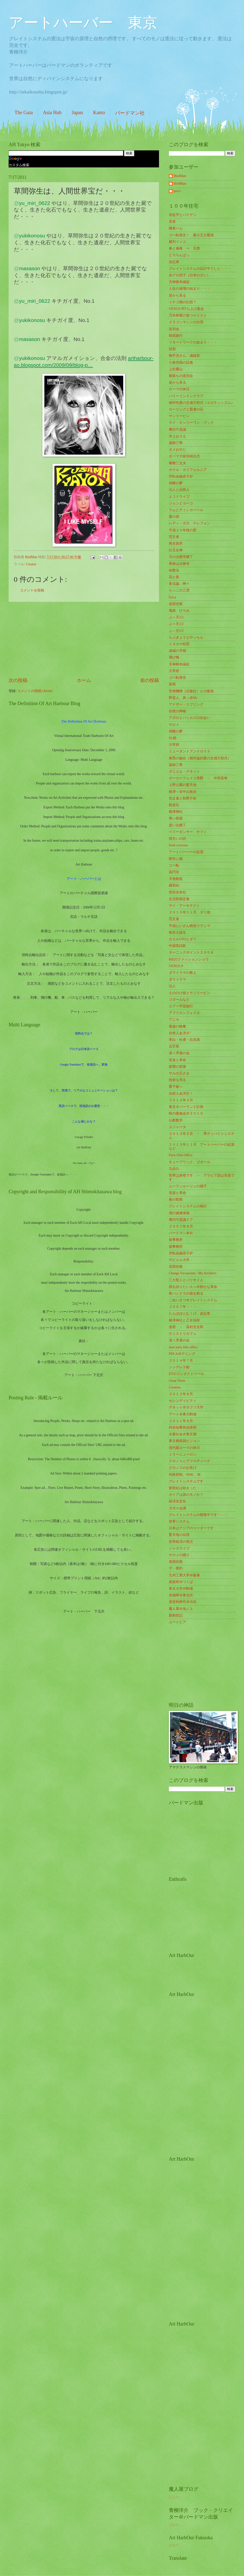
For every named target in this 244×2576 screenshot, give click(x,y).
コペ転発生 (177, 677)
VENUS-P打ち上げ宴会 (186, 309)
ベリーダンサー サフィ (188, 832)
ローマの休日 (179, 389)
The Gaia (24, 112)
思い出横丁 (177, 825)
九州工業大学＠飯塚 (184, 1575)
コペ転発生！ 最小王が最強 (191, 235)
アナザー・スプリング (186, 704)
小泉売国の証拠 (181, 362)
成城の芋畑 (177, 651)
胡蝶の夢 (176, 483)
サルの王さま (179, 1073)
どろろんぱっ (179, 255)
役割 (172, 349)
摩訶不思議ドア (181, 1220)
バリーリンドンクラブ (186, 396)
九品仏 (174, 1169)
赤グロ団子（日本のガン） (189, 275)
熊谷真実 (176, 543)
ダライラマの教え (182, 973)
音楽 (172, 221)
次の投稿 (18, 680)
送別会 (174, 329)
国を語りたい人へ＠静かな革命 (193, 1287)
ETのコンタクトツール (186, 1374)
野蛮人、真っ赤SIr (183, 698)
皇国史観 (176, 604)
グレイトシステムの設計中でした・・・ (200, 268)
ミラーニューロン (182, 1454)
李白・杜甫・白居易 (184, 1040)
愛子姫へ (176, 1086)
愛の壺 (174, 516)
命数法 (174, 570)
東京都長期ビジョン (184, 1441)
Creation (175, 1387)
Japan (77, 112)
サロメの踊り (179, 1555)
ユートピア (177, 1622)
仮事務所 (176, 1240)
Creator (31, 564)
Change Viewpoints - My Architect (192, 1273)
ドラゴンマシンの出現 (186, 322)
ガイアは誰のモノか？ (186, 1494)
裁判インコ (177, 242)
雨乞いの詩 (177, 838)
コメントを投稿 (32, 590)
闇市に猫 (176, 859)
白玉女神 (176, 550)
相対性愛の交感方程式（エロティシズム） (201, 403)
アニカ (174, 1019)
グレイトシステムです (186, 1481)
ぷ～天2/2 (176, 617)
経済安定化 (177, 1501)
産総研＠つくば (181, 1582)
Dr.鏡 (172, 738)
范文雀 (174, 537)
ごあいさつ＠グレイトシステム (193, 1300)
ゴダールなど (179, 999)
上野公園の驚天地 (182, 785)
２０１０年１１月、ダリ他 (189, 912)
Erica (172, 597)
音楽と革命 (177, 1060)
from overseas (178, 845)
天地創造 (176, 879)
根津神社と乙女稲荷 (184, 1320)
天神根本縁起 (179, 282)
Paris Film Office (180, 1155)
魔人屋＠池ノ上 (181, 1609)
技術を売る (177, 1080)
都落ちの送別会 (181, 376)
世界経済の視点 (181, 1542)
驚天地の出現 (179, 1535)
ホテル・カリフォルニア (188, 470)
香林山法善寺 (179, 564)
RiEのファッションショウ (189, 959)
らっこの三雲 (179, 590)
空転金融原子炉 (181, 476)
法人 (172, 986)
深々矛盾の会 (179, 1053)
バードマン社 (130, 113)
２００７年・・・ (182, 1307)
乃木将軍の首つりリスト (188, 315)
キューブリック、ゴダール (189, 1162)
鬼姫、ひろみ (179, 610)
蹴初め (174, 885)
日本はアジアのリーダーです (191, 1528)
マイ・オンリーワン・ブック (191, 423)
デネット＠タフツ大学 (186, 1407)
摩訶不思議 (177, 429)
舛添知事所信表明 (182, 1427)
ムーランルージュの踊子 (188, 1186)
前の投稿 (149, 680)
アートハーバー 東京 (83, 23)
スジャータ (177, 1127)
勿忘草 (174, 262)
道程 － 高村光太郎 (186, 1327)
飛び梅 (174, 657)
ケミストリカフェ (182, 1333)
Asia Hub (52, 112)
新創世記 (176, 1615)
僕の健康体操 (179, 1213)
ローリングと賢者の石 (186, 409)
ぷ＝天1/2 (176, 624)
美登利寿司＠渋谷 (182, 1602)
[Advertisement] (84, 639)
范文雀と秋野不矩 (182, 798)
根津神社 (176, 812)
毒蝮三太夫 (177, 463)
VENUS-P (176, 966)
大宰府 (174, 671)
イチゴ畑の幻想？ (182, 302)
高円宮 (174, 872)
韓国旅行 (176, 336)
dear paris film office (183, 1347)
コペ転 (174, 865)
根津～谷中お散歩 (182, 792)
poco (177, 191)
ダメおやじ (177, 449)
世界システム (179, 1521)
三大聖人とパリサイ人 (186, 1280)
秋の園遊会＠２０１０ (186, 1113)
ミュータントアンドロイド (189, 751)
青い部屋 (176, 818)
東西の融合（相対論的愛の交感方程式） (200, 758)
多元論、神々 (179, 584)
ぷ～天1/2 (176, 631)
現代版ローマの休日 (184, 1448)
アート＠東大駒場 (182, 1414)
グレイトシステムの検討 (188, 1206)
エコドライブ (179, 496)
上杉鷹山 (176, 369)
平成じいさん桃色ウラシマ (189, 926)
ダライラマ (177, 979)
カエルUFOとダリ (182, 939)
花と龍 (174, 577)
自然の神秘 (177, 711)
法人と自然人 (179, 490)
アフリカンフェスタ (184, 1013)
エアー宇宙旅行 (181, 1006)
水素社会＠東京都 (182, 1434)
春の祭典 (176, 1199)
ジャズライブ (179, 1548)
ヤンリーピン (179, 416)
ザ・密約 (176, 1568)
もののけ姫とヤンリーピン (189, 993)
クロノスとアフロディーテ (189, 1461)
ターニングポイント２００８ (191, 952)
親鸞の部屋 (177, 1066)
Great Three (177, 1381)
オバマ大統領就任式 (184, 456)
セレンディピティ (182, 1401)
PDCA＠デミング (182, 1354)
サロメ (174, 725)
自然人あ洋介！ (181, 1093)
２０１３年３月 (181, 1100)
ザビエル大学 (179, 1260)
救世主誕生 (177, 932)
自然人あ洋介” (180, 1033)
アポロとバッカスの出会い (189, 718)
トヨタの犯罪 (179, 644)
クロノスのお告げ (182, 1468)
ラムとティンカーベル (186, 510)
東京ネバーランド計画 (186, 1107)
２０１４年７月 (181, 1360)
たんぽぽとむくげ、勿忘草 (189, 1313)
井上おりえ (177, 436)
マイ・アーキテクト (184, 905)
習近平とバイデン (182, 215)
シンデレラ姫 (179, 1367)
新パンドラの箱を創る (186, 1293)
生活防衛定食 (179, 899)
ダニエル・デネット (184, 771)
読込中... (175, 2497)
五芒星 (174, 1046)
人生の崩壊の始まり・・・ (189, 288)
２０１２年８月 (181, 1394)
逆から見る (177, 295)
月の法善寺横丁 (181, 557)
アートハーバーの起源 (186, 852)
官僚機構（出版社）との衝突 (191, 691)
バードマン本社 (181, 1233)
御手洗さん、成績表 (184, 355)
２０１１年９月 (181, 1421)
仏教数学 (176, 1120)
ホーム (84, 680)
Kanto (99, 112)
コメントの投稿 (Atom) (34, 691)
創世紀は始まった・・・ (188, 1488)
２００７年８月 (181, 1226)
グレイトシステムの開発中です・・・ (198, 1515)
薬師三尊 (176, 443)
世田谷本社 (177, 892)
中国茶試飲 (177, 946)
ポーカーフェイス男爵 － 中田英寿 (198, 778)
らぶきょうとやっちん (186, 637)
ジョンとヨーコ (181, 503)
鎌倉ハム (176, 228)
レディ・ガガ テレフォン (189, 523)
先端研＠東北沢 (181, 1595)
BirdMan (180, 176)
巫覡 (172, 684)
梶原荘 (174, 805)
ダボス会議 (177, 1508)
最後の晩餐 (177, 1026)
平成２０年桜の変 (182, 530)
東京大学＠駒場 (181, 1588)
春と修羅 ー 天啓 (184, 248)
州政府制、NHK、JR (184, 1474)
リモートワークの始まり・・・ (193, 342)
